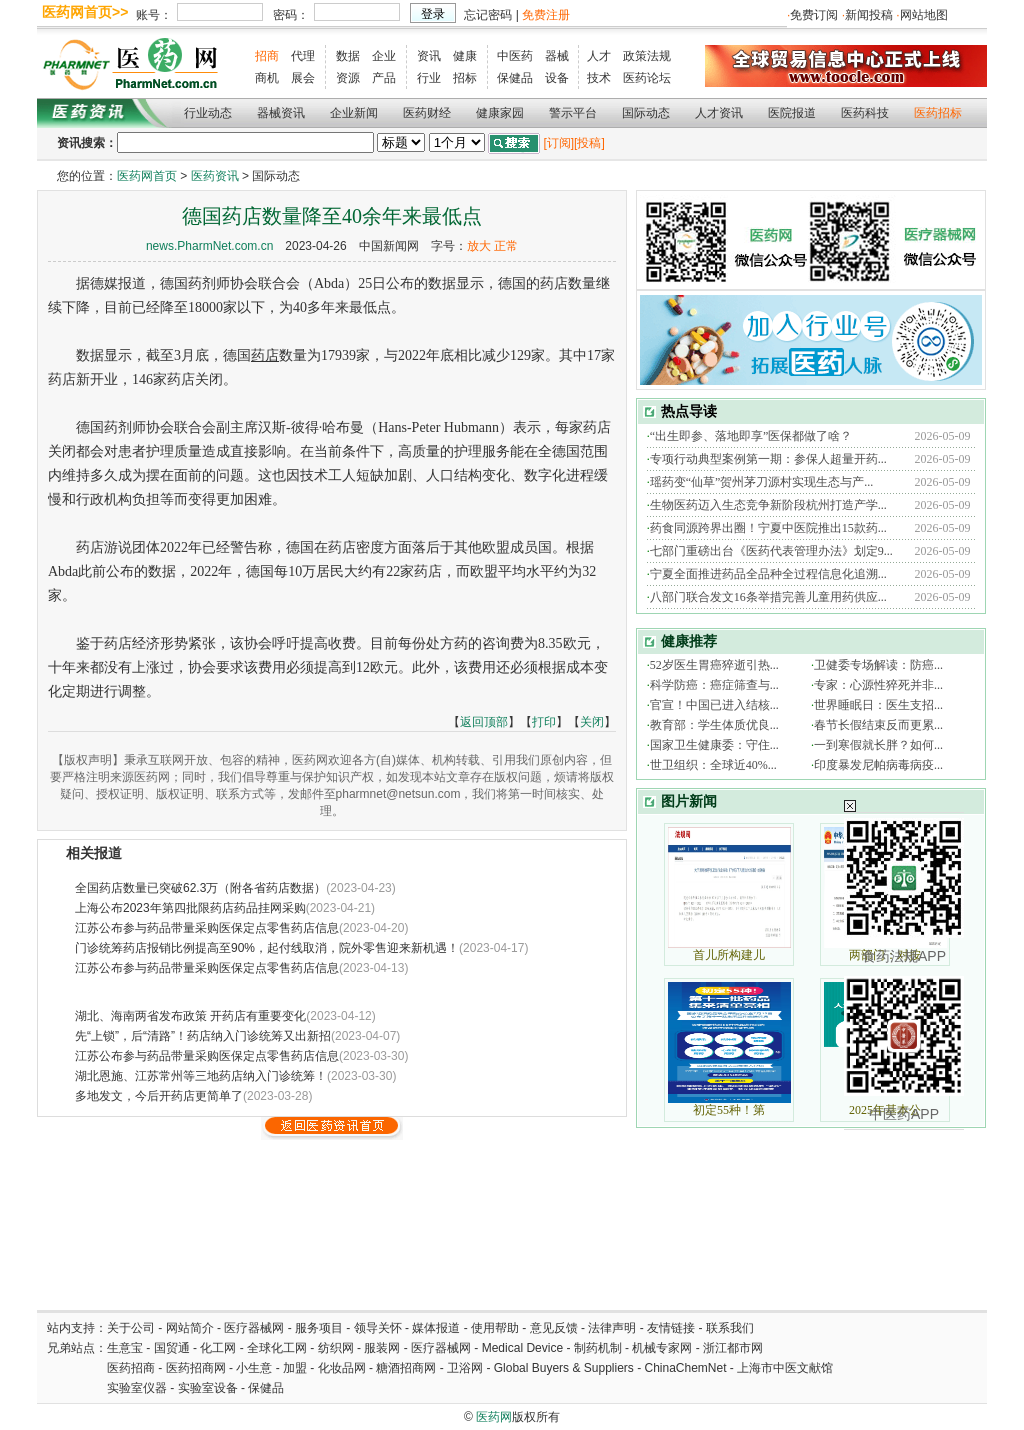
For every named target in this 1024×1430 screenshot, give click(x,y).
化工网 (218, 1348)
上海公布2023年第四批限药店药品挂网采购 (190, 908)
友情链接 (671, 1328)
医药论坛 (647, 78)
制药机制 (598, 1348)
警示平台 (573, 113)
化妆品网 (342, 1368)
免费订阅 (814, 15)
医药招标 (938, 113)
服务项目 (319, 1328)
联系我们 (730, 1328)
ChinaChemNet (685, 1368)
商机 (267, 78)
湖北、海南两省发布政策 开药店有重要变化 (190, 1016)
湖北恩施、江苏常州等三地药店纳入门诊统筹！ (201, 1076)
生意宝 (125, 1348)
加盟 (296, 1368)
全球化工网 (277, 1348)
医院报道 (792, 113)
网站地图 (924, 15)
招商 (267, 56)
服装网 (382, 1348)
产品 (384, 78)
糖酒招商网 (406, 1368)
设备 (557, 78)
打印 (544, 722)
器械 (557, 56)
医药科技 (865, 113)
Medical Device (522, 1348)
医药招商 (131, 1368)
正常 (506, 246)
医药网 (494, 1417)
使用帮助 (495, 1328)
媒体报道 (436, 1328)
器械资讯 (281, 113)
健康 (465, 56)
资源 (348, 78)
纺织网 (336, 1348)
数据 (348, 56)
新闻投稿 (869, 15)
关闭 (592, 722)
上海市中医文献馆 (785, 1368)
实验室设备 (208, 1388)
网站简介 (190, 1328)
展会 (303, 78)
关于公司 (131, 1328)
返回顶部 (484, 722)
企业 (384, 56)
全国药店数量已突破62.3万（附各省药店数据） (200, 888)
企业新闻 (354, 113)
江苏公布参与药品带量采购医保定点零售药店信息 (207, 928)
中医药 (515, 56)
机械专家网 (662, 1348)
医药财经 (427, 113)
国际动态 (646, 113)
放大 (479, 246)
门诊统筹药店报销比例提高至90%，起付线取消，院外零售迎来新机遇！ (267, 948)
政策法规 (647, 56)
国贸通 (172, 1348)
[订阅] (558, 143)
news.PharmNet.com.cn (209, 246)
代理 (303, 56)
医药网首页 (147, 176)
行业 (429, 78)
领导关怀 (378, 1328)
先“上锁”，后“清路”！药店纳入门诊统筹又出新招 (203, 1036)
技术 (599, 78)
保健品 (515, 78)
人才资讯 (719, 113)
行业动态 (208, 113)
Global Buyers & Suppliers (564, 1368)
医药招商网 (196, 1368)
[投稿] (589, 143)
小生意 (254, 1368)
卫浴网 (466, 1368)
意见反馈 (554, 1328)
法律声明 (612, 1328)
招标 (465, 78)
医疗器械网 (254, 1328)
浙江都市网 (733, 1348)
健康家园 (500, 113)
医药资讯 (215, 176)
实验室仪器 (137, 1388)
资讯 (429, 56)
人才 (599, 56)
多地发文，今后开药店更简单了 (159, 1096)
